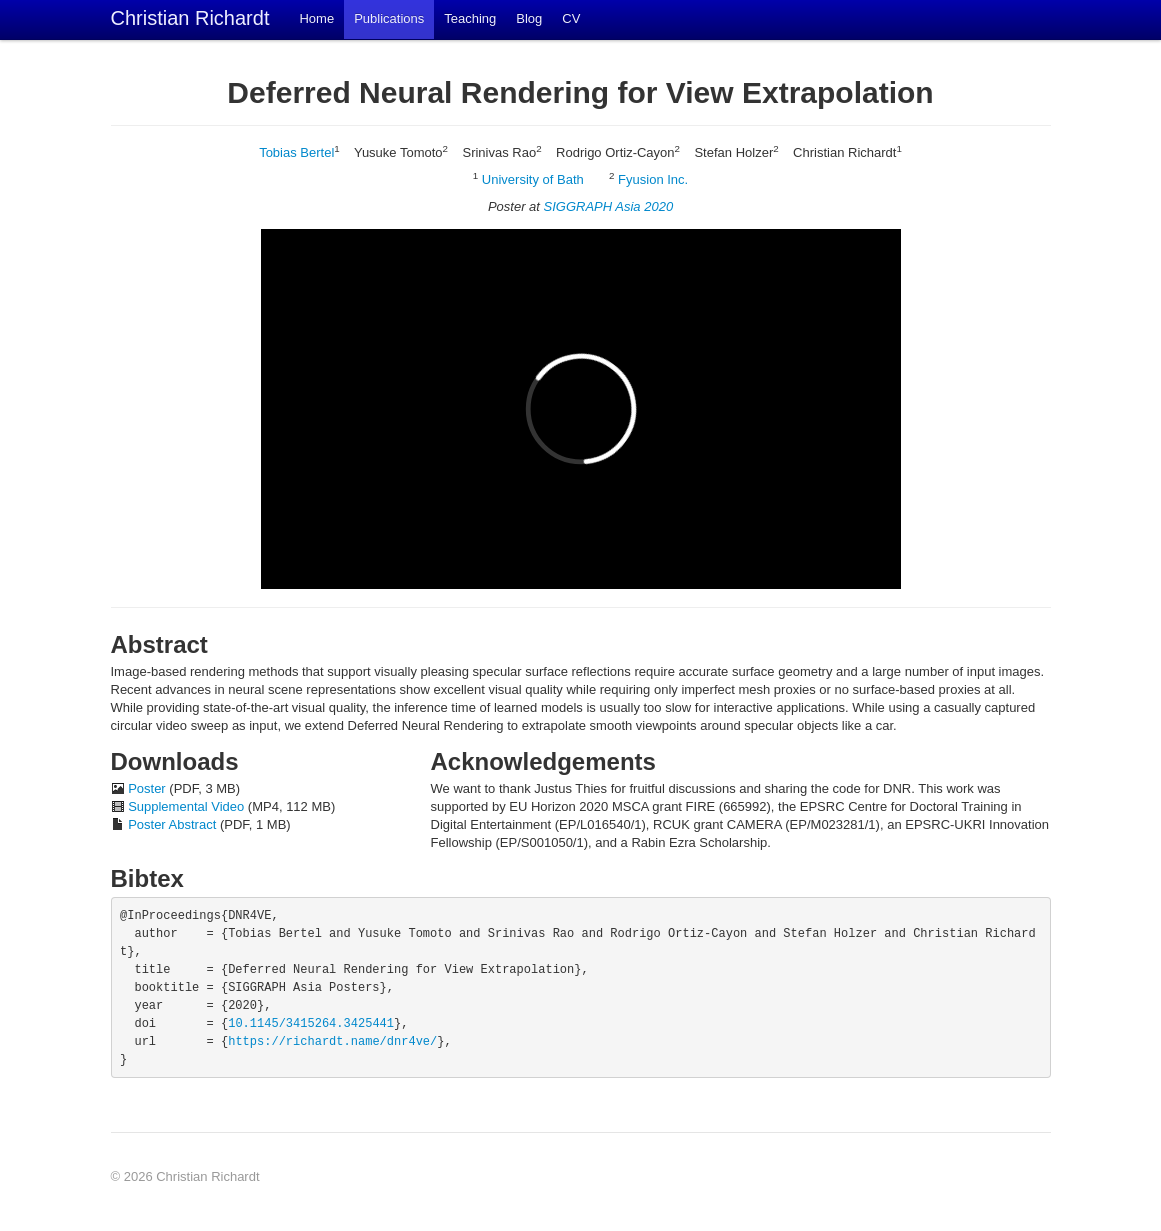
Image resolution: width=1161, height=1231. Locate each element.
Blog (529, 18)
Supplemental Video (186, 806)
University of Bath (533, 179)
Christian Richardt (190, 18)
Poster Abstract (172, 824)
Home (316, 18)
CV (571, 18)
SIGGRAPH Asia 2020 (609, 206)
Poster (147, 788)
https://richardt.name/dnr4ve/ (332, 1042)
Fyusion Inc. (653, 179)
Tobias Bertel (296, 152)
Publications (389, 18)
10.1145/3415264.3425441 (311, 1024)
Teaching (470, 18)
